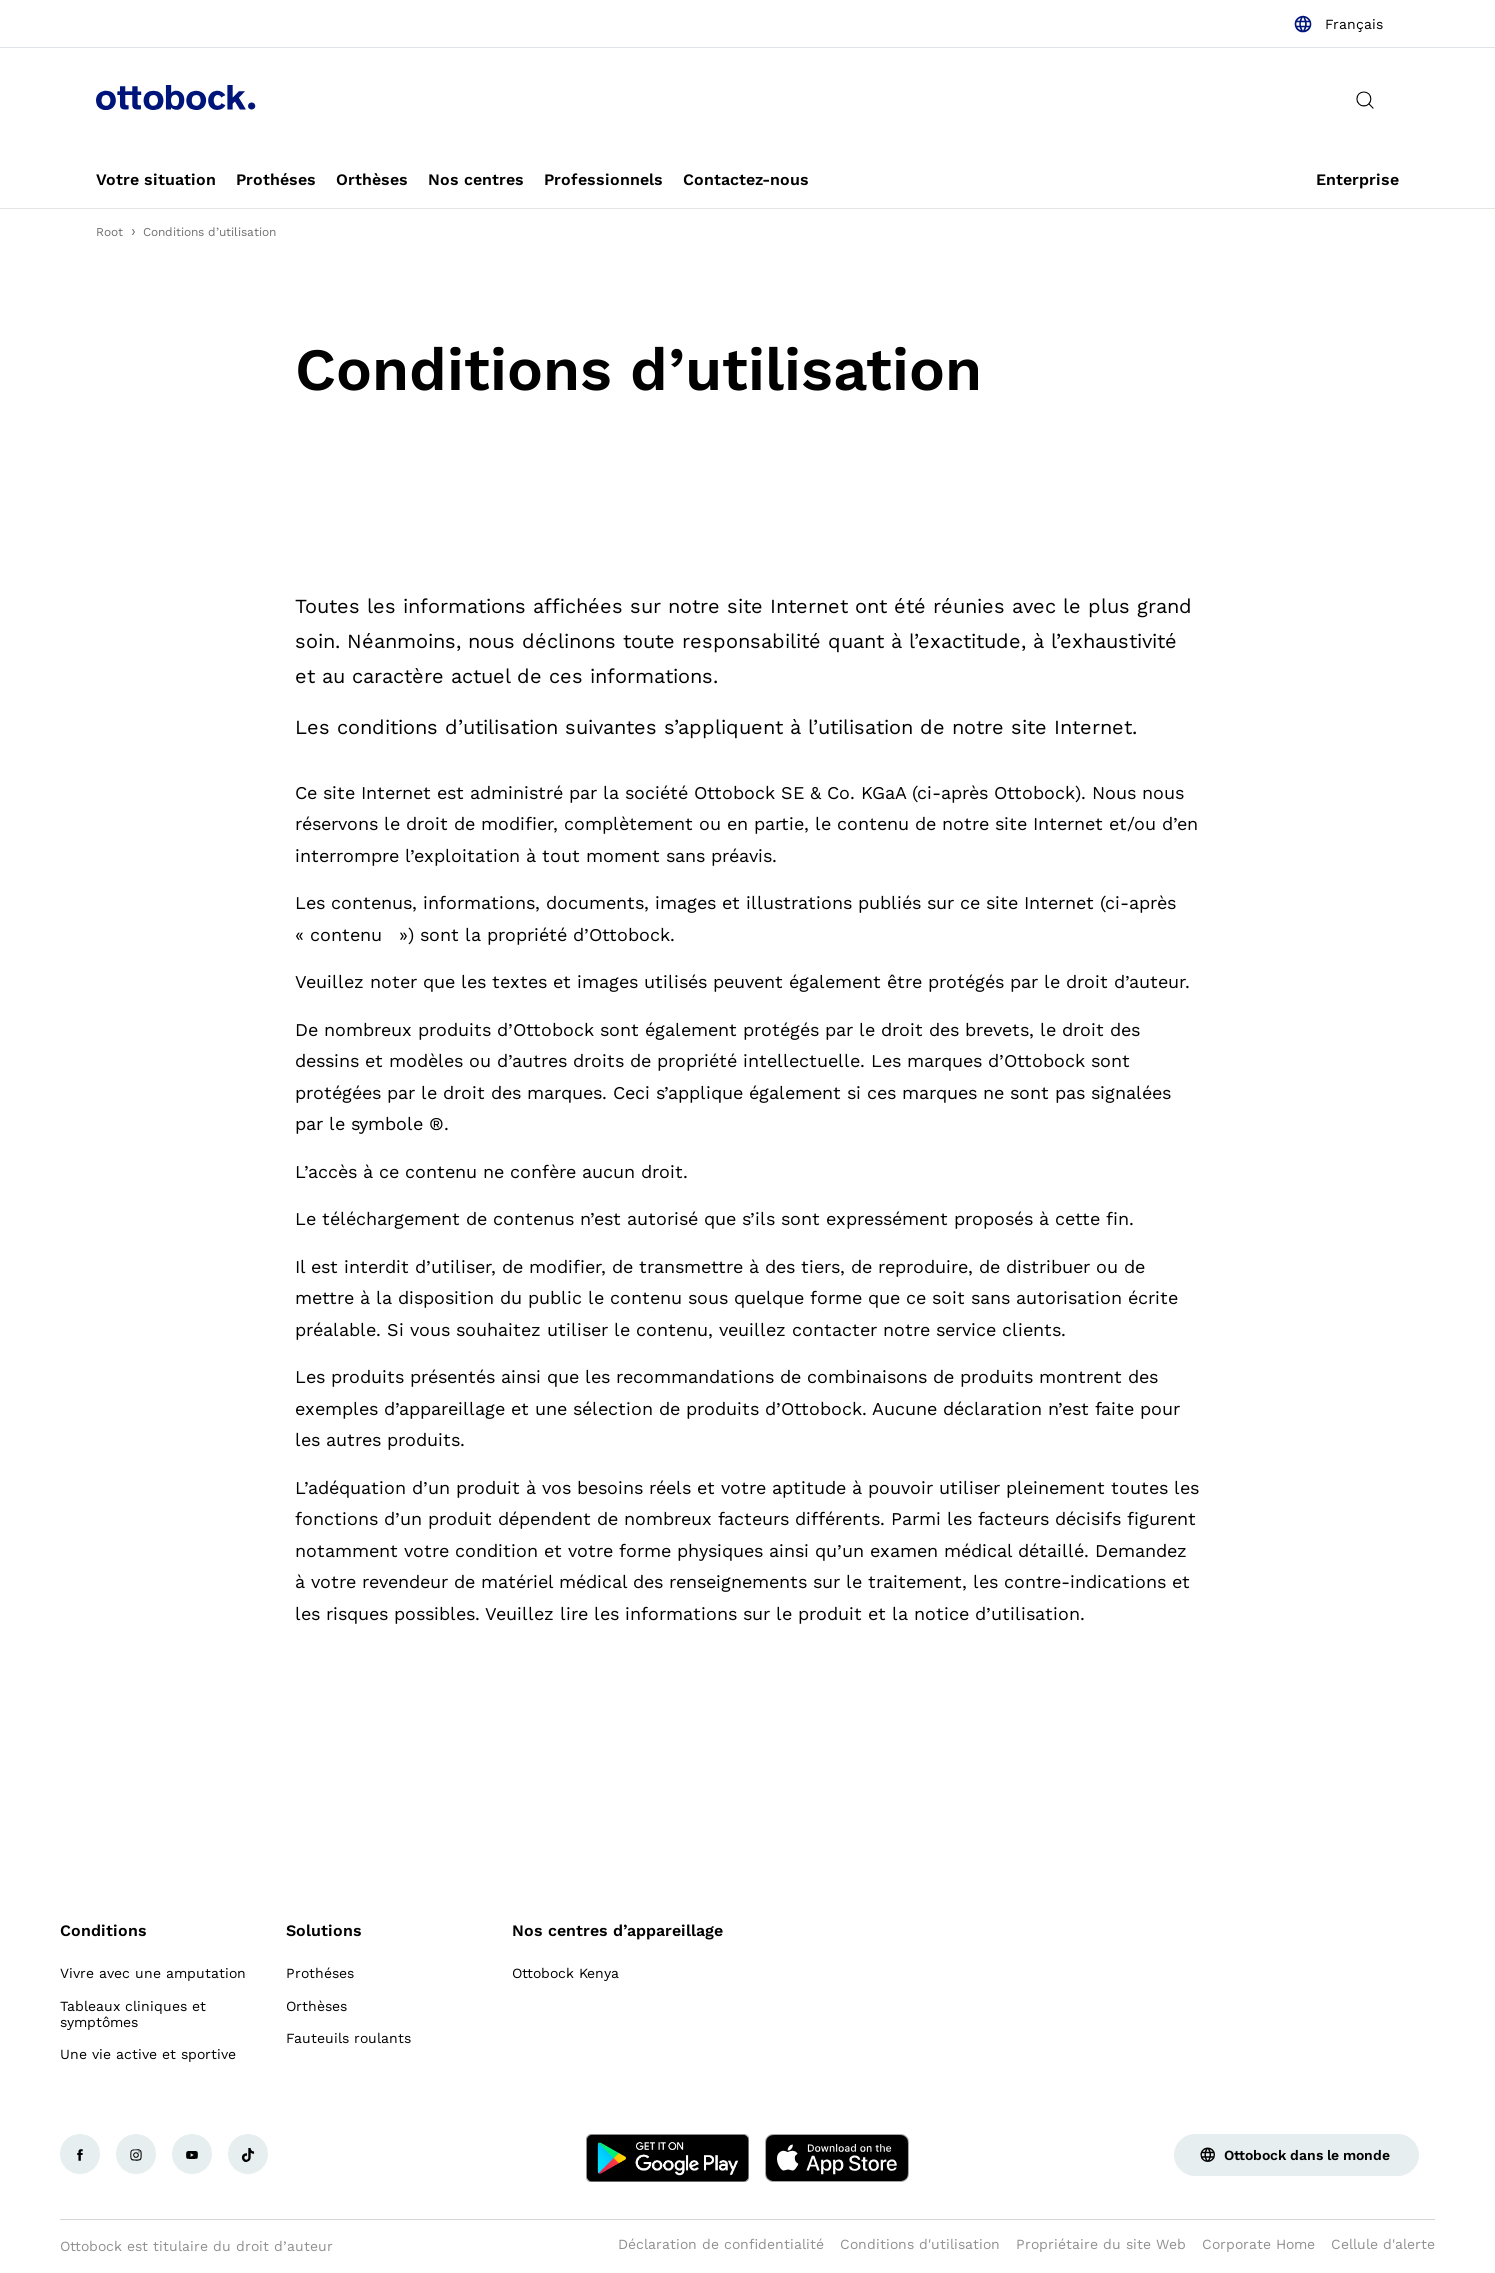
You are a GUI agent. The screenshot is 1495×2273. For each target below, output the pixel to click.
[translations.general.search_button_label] (1365, 100)
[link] (156, 180)
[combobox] (1338, 24)
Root (109, 232)
